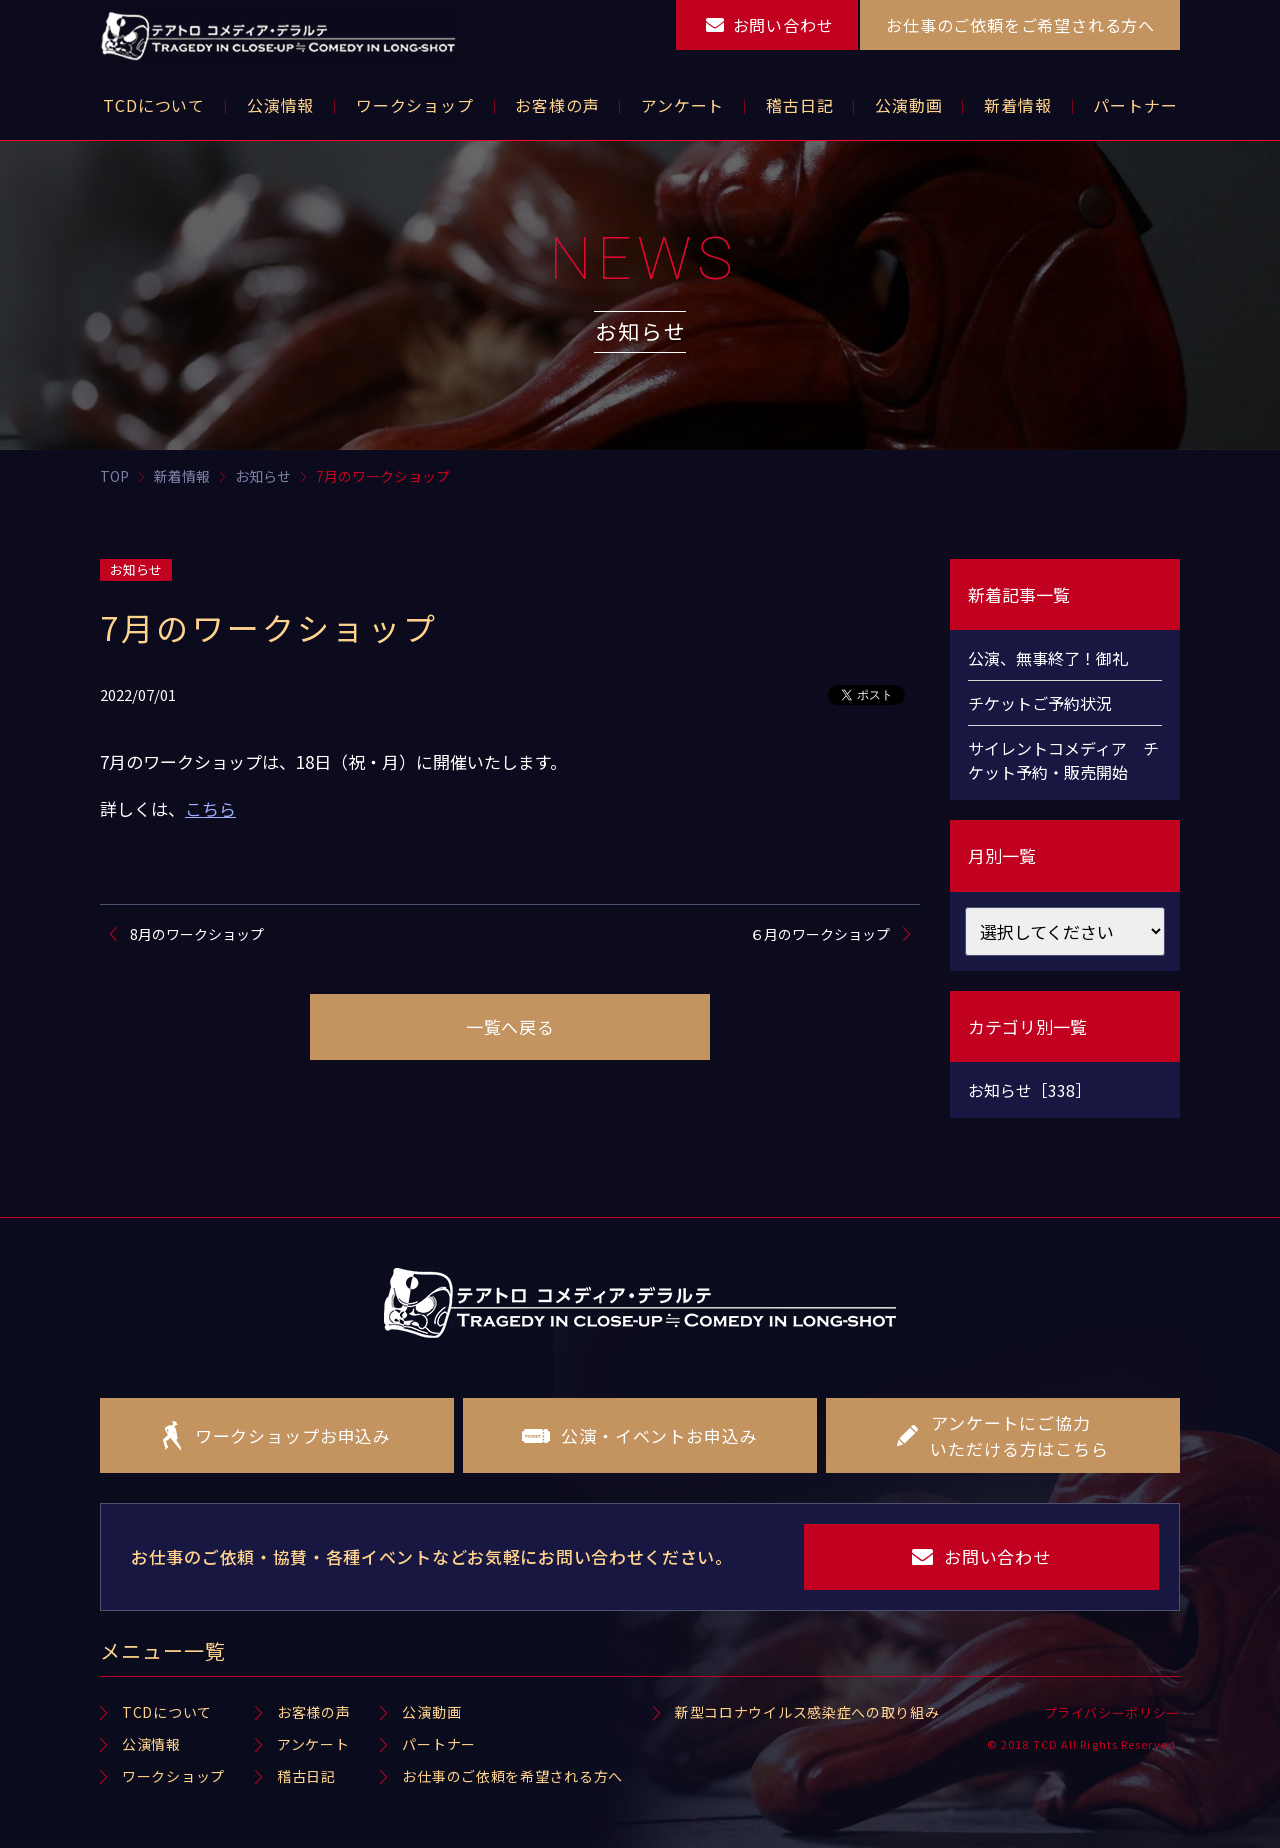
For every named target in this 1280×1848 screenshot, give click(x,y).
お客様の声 (314, 1712)
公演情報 (151, 1744)
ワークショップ (173, 1776)
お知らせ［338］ (1029, 1090)
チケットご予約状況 (1040, 703)
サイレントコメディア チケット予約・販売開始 (1063, 760)
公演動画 (431, 1712)
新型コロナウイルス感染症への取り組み (807, 1712)
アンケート (313, 1744)
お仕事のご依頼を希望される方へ (512, 1776)
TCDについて (167, 1712)
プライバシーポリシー (1112, 1712)
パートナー (439, 1744)
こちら (210, 808)
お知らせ (136, 569)
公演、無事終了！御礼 (1048, 658)
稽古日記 (306, 1776)
